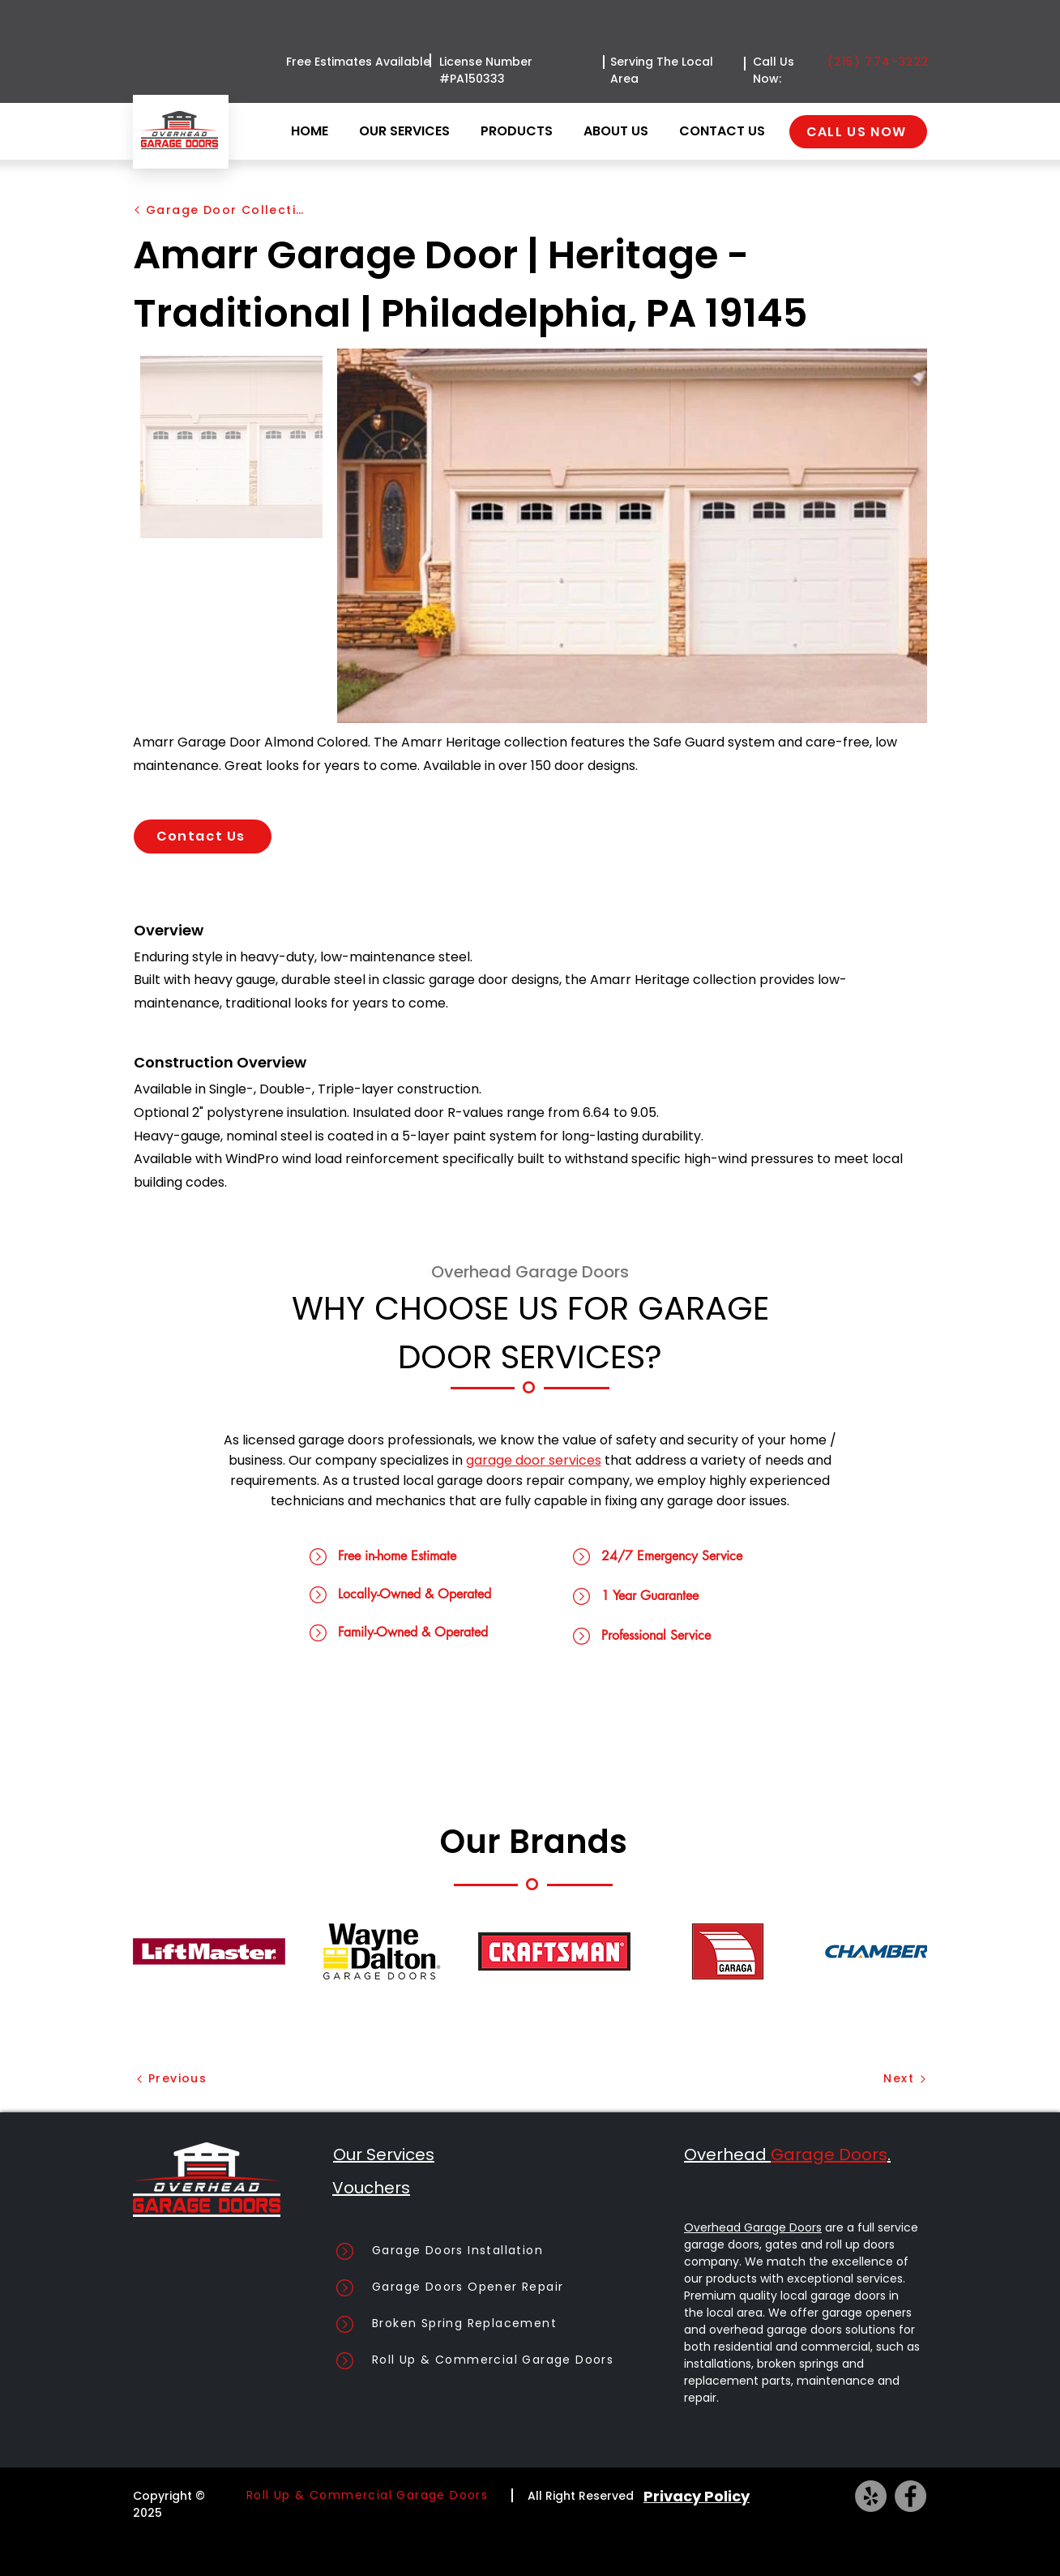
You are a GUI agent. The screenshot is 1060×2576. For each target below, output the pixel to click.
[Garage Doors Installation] (518, 2251)
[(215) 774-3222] (880, 61)
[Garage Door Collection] (220, 210)
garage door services (533, 1460)
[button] (519, 131)
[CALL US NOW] (858, 131)
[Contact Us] (202, 836)
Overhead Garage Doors (753, 2227)
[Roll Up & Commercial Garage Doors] (518, 2360)
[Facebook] (910, 2496)
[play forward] (907, 1951)
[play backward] (153, 1951)
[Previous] (185, 2079)
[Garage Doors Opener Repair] (518, 2287)
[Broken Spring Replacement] (518, 2324)
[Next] (877, 2079)
